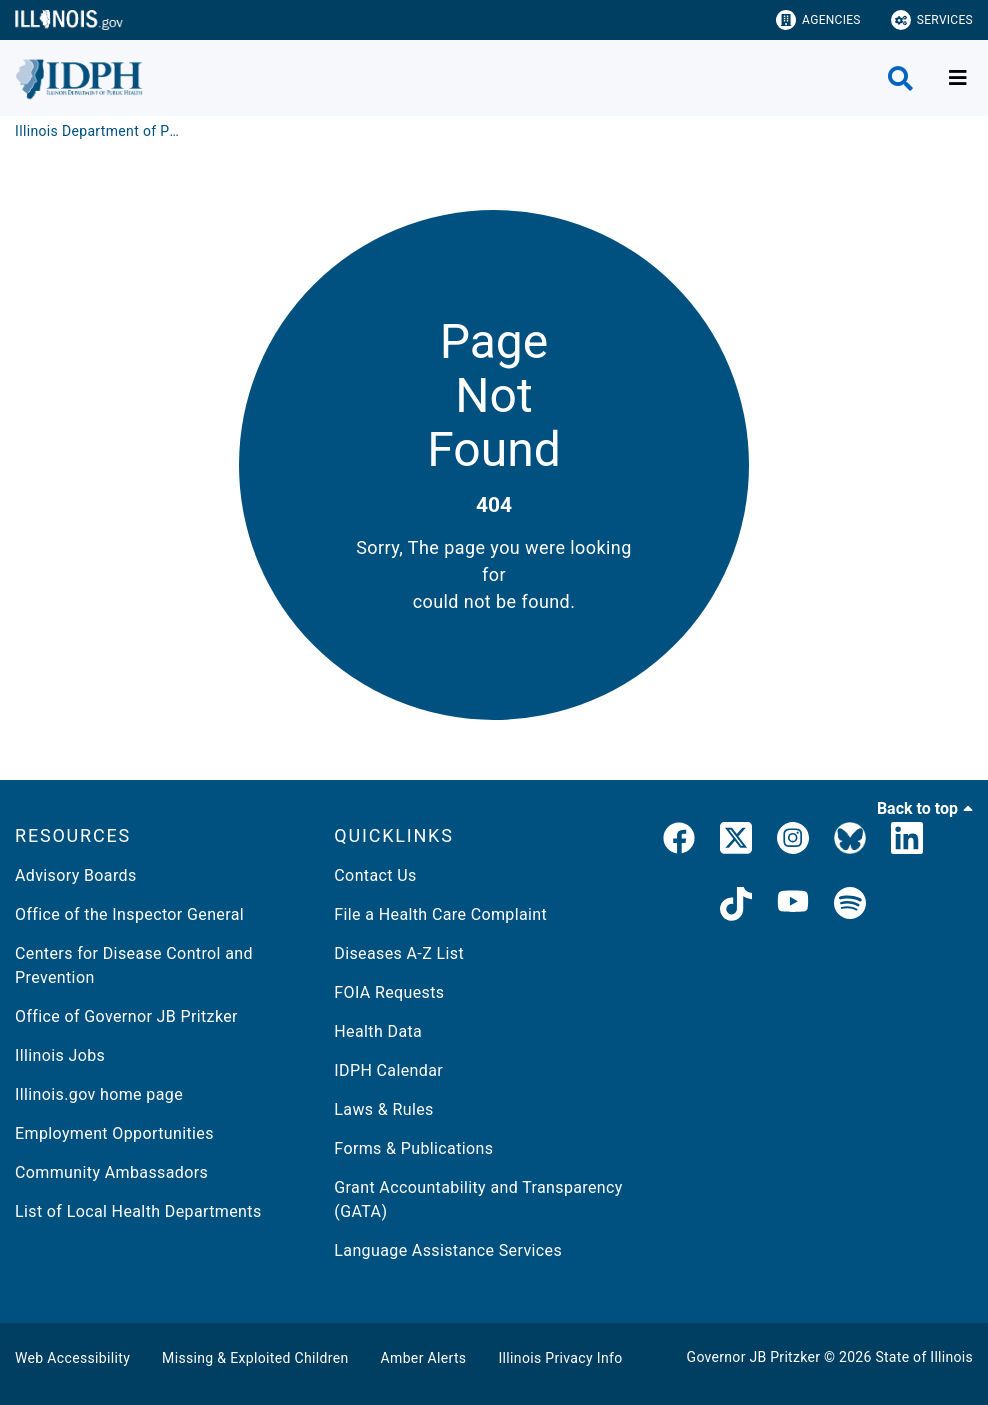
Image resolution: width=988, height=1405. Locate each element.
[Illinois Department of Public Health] (100, 131)
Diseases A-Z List (399, 953)
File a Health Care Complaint (440, 914)
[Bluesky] (850, 842)
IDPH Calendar (388, 1070)
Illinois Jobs (60, 1055)
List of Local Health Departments (138, 1211)
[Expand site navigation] (958, 78)
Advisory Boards (76, 875)
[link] (679, 842)
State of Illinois (924, 1357)
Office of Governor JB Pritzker (126, 1016)
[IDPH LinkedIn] (907, 842)
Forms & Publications (413, 1148)
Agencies (818, 20)
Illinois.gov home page (99, 1094)
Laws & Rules (383, 1109)
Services (932, 20)
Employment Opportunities (114, 1133)
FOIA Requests (389, 992)
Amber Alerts (424, 1358)
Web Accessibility (72, 1358)
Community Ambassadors (111, 1172)
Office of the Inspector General (129, 914)
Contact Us (375, 875)
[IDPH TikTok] (736, 907)
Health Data (378, 1031)
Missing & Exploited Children (255, 1358)
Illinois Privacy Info (560, 1358)
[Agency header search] (900, 78)
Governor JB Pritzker (754, 1357)
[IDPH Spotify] (850, 907)
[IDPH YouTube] (793, 907)
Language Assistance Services (448, 1250)
